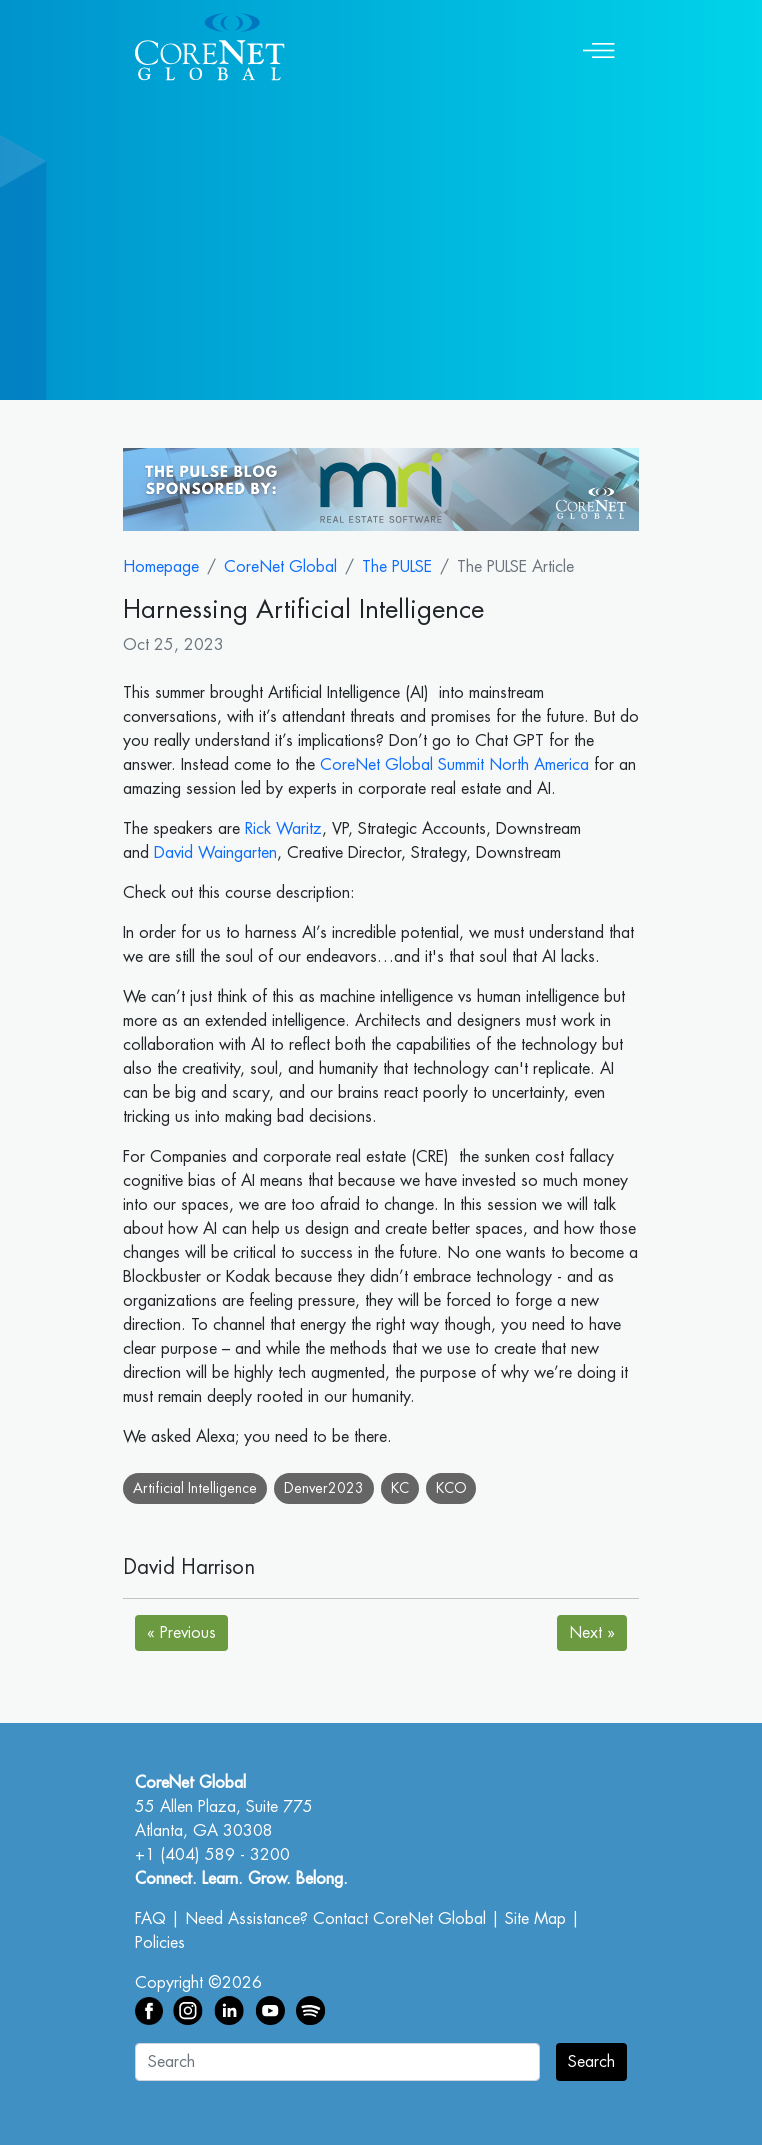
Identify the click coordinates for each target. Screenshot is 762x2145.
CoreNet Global (280, 567)
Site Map (535, 1919)
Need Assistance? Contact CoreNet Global (335, 1919)
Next (592, 1633)
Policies (160, 1943)
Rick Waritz (283, 829)
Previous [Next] (181, 1633)
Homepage (161, 567)
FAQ (150, 1919)
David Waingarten (215, 853)
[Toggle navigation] (599, 47)
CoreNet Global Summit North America (454, 765)
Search (591, 2062)
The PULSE (397, 567)
